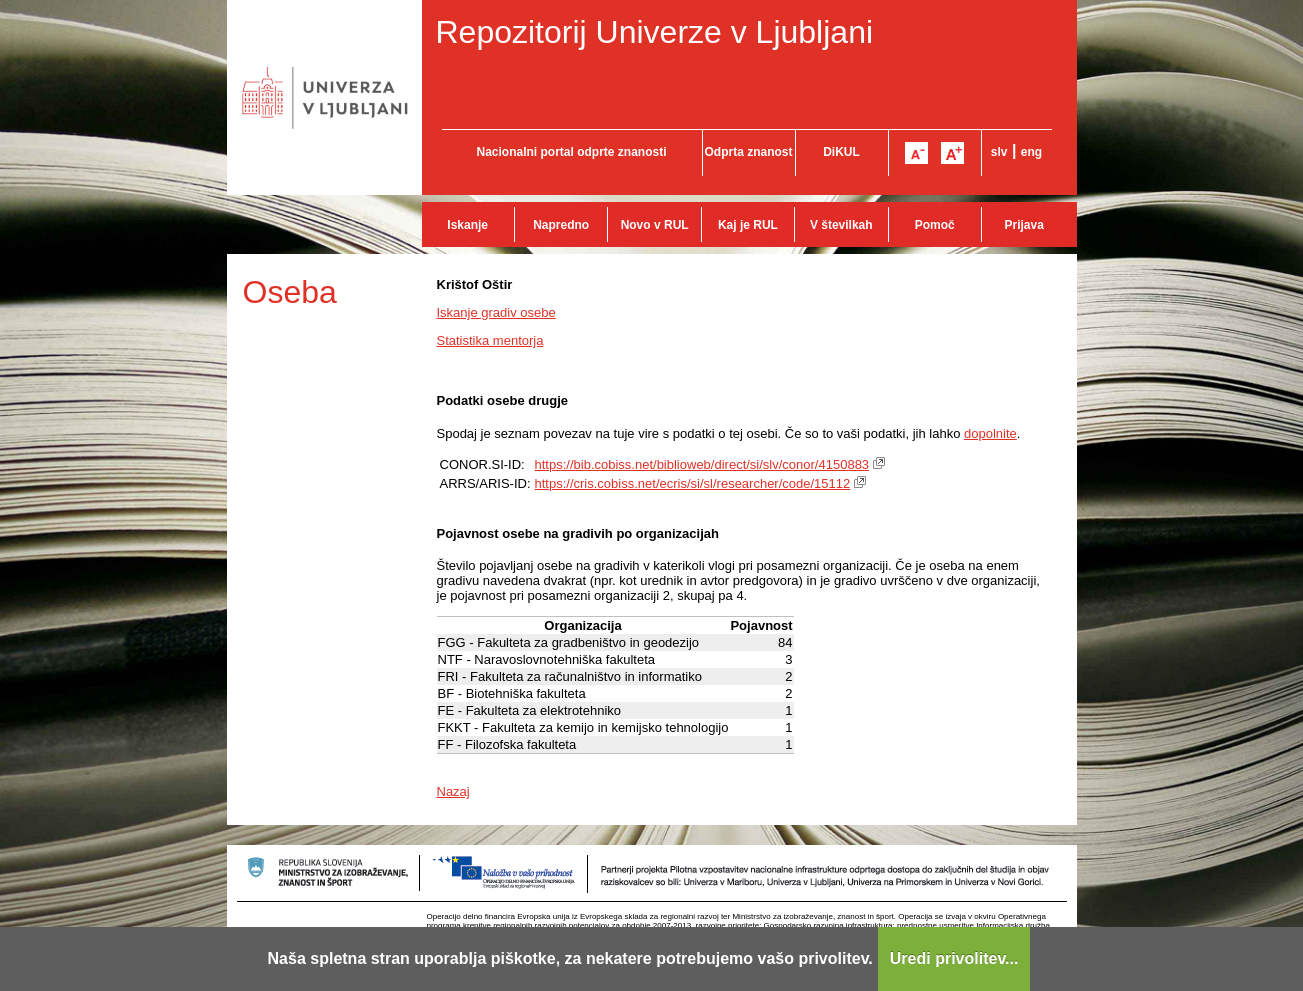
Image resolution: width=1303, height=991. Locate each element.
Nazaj (453, 791)
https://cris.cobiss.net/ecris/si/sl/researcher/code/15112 (693, 483)
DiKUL (841, 152)
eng (1031, 152)
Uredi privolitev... (954, 958)
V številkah (841, 225)
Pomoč (935, 225)
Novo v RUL (655, 225)
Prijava (1024, 225)
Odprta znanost (748, 152)
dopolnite (990, 433)
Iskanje (467, 225)
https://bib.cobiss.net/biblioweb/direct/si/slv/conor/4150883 (702, 464)
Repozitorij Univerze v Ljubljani (655, 32)
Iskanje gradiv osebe (496, 312)
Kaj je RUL (748, 225)
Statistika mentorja (490, 340)
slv (999, 152)
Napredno (561, 225)
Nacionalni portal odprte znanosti (571, 152)
